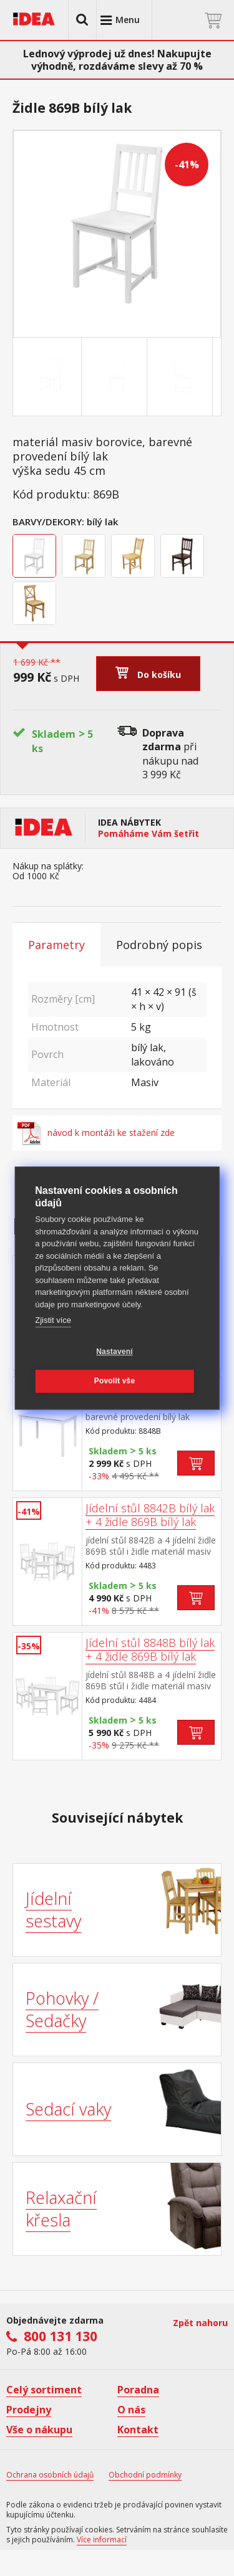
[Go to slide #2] (117, 377)
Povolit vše (114, 1380)
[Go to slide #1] (51, 377)
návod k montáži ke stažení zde (96, 1132)
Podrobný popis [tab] (159, 944)
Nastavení (114, 1351)
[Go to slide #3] (182, 377)
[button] (82, 20)
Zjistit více (53, 1320)
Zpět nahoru (200, 2323)
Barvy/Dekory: (48, 521)
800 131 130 (60, 2336)
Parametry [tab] (56, 944)
